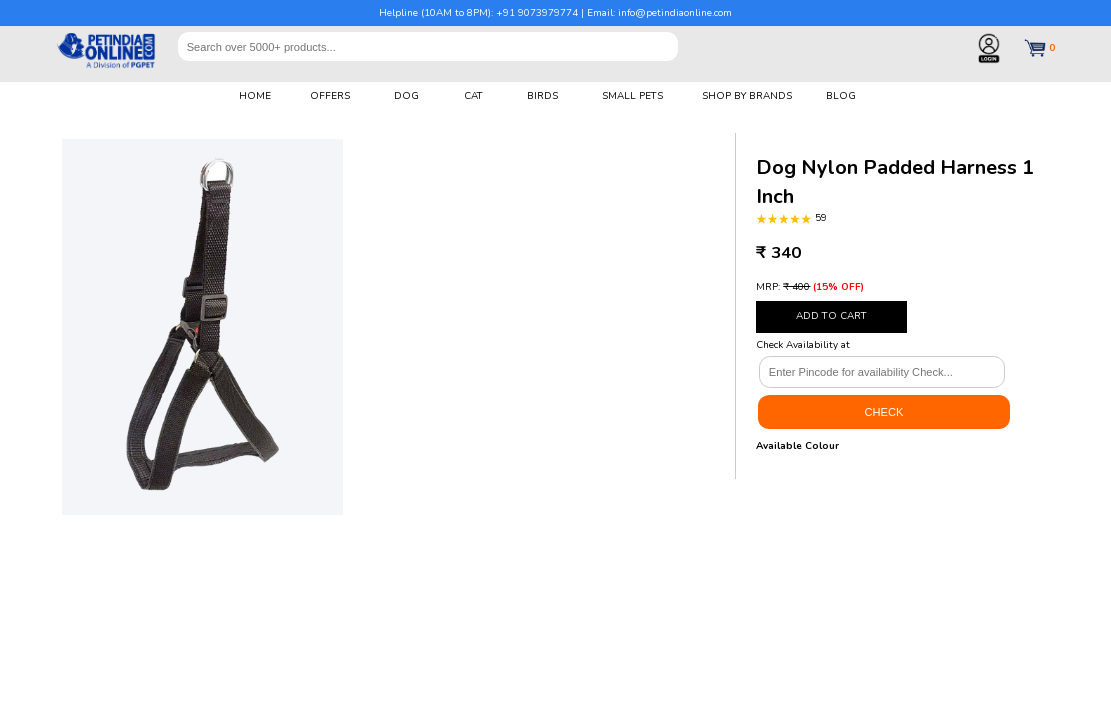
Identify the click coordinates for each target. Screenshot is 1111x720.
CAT (473, 96)
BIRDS (542, 96)
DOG (406, 96)
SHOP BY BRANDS (747, 96)
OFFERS (330, 96)
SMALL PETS (632, 96)
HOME (255, 96)
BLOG (841, 96)
